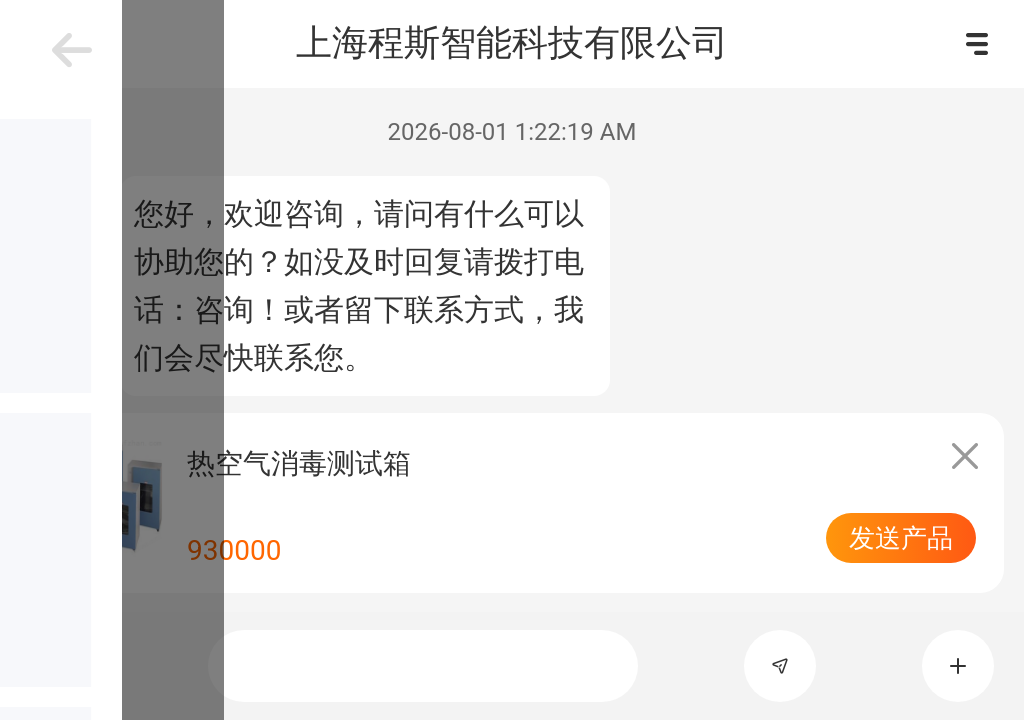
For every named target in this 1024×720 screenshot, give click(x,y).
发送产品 (901, 538)
